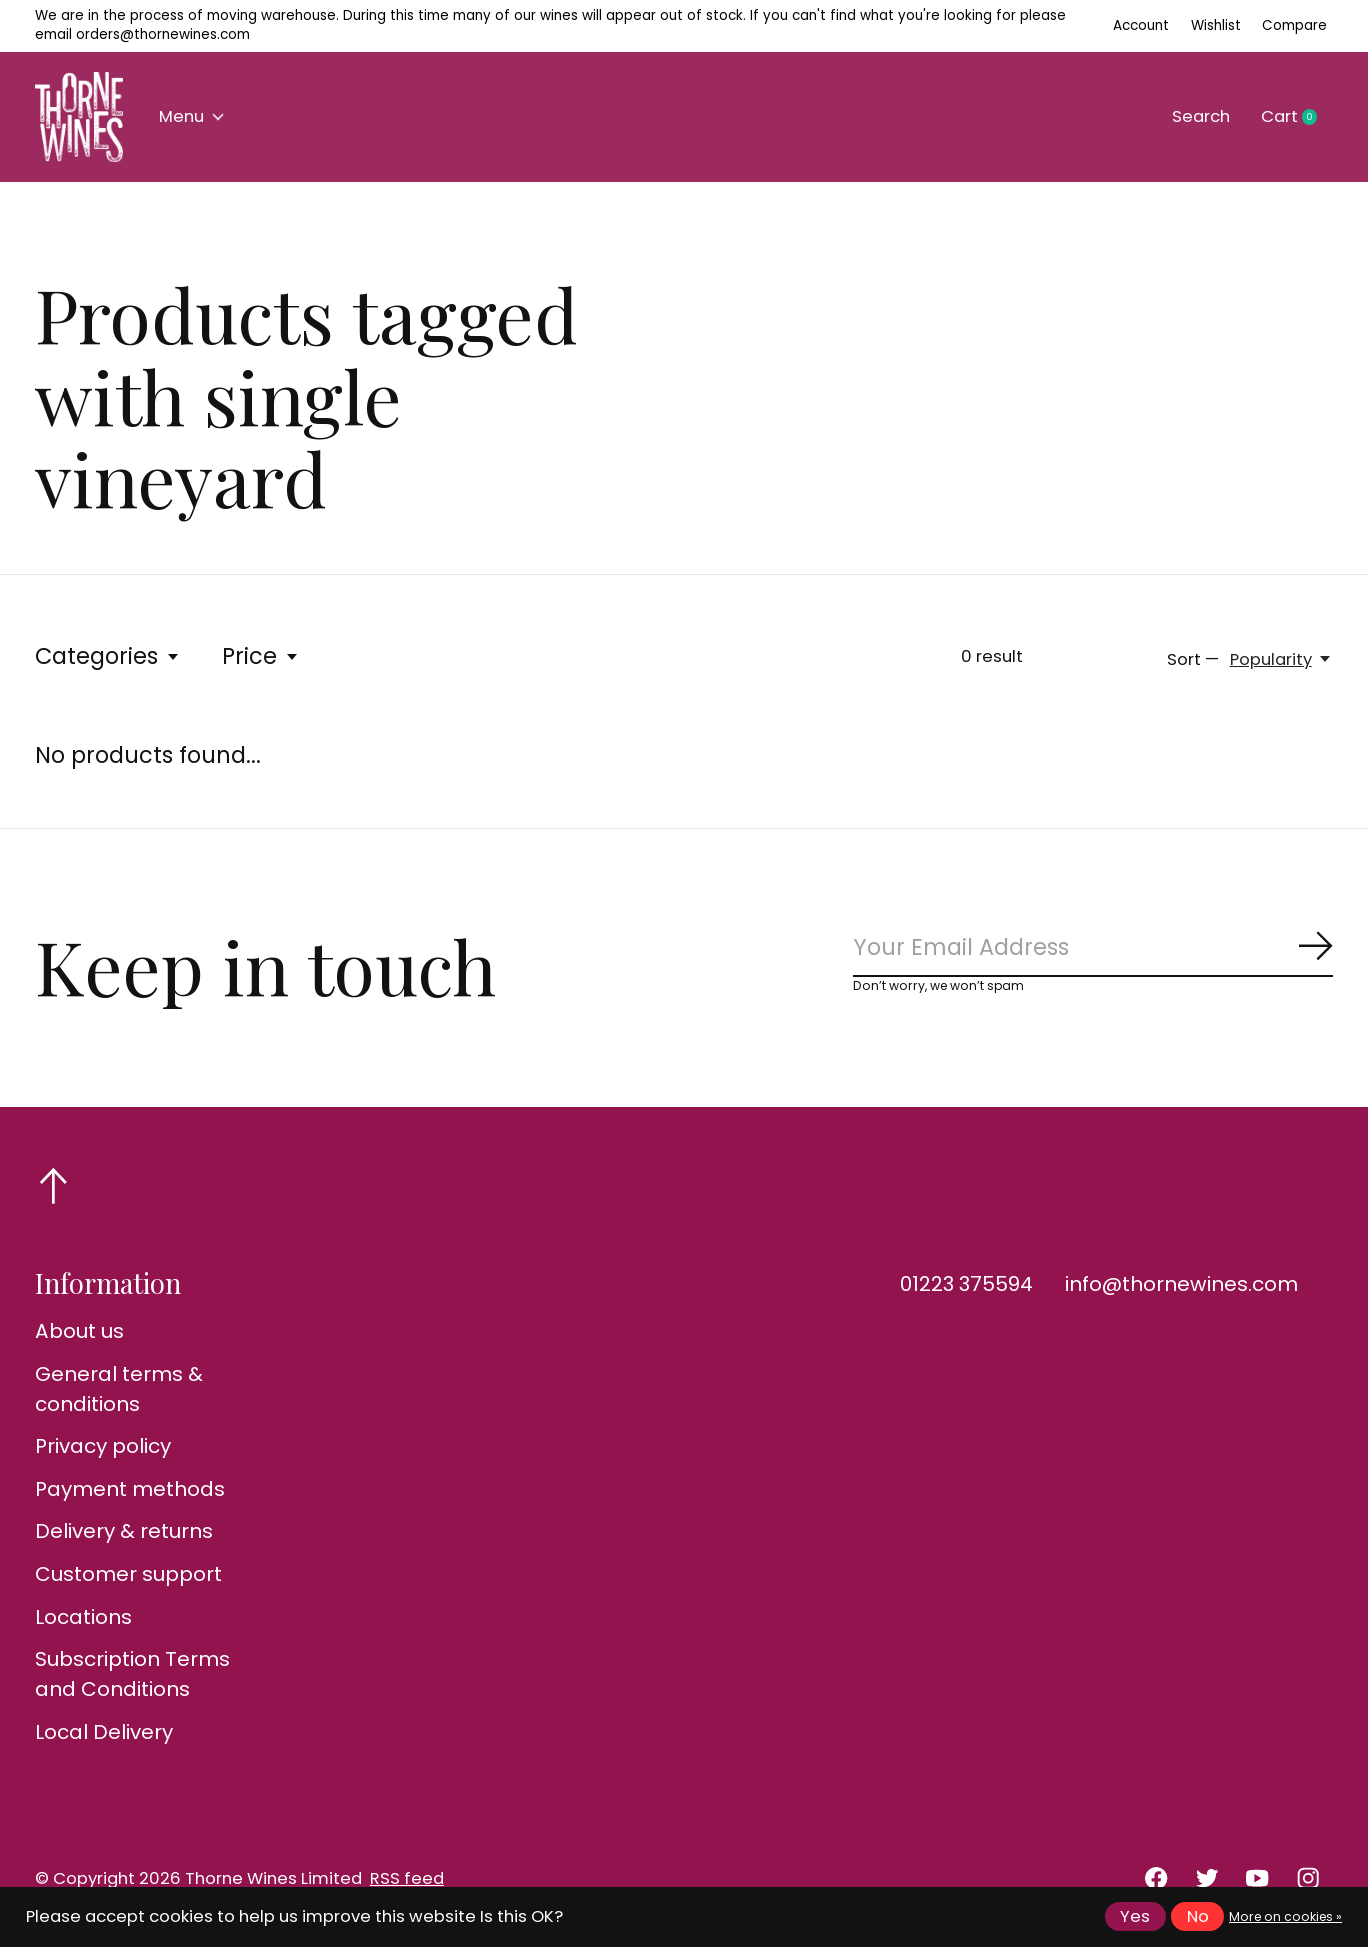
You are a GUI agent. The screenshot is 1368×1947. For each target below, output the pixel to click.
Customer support (128, 1574)
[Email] (1093, 948)
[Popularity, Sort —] (1281, 659)
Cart (1297, 117)
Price (261, 656)
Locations (83, 1617)
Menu (191, 116)
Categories (108, 656)
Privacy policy (103, 1446)
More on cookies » (1285, 1916)
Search (1201, 116)
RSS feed (407, 1878)
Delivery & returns (124, 1531)
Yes (1135, 1916)
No (1198, 1916)
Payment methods (130, 1489)
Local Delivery (104, 1732)
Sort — (1193, 659)
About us (79, 1331)
